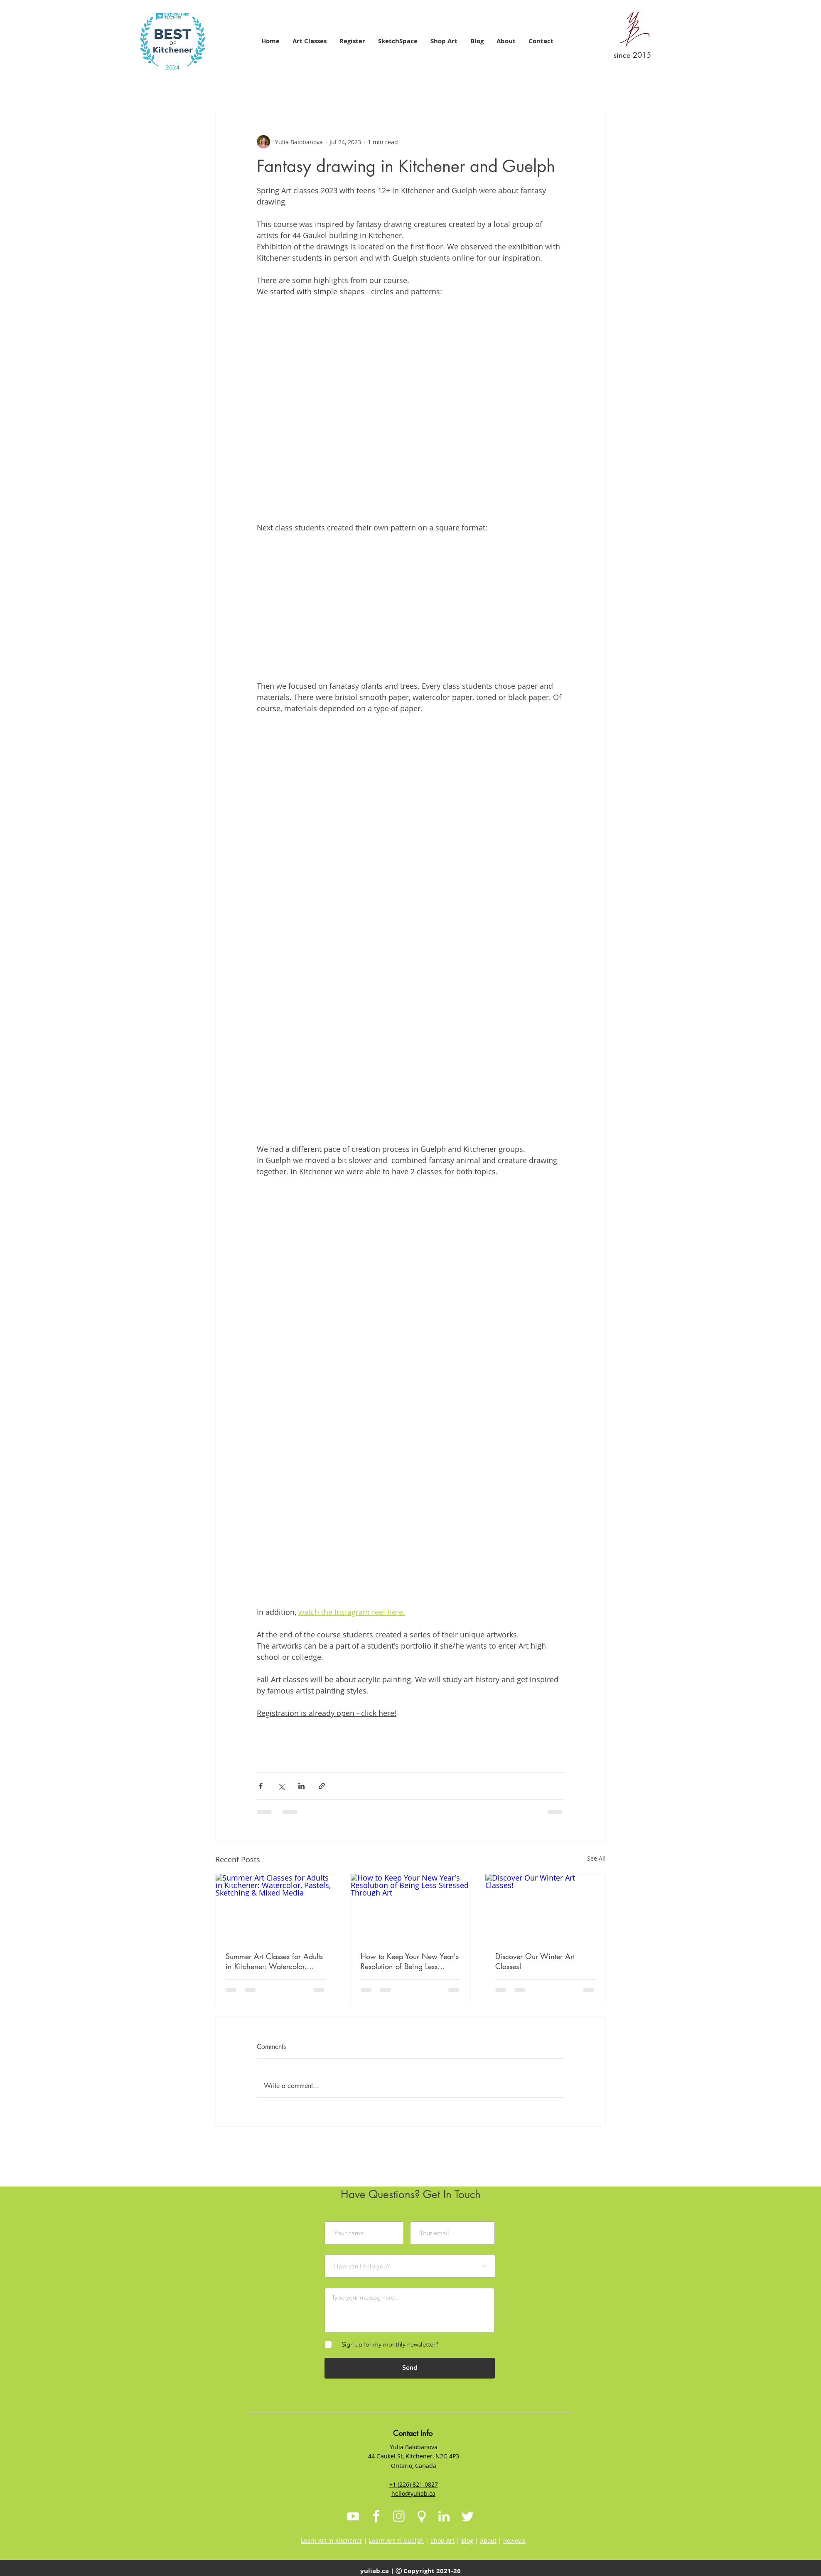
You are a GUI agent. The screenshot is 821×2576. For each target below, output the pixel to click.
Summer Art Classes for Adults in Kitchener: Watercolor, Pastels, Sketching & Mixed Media (274, 1961)
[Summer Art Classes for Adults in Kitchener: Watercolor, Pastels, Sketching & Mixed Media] (276, 1907)
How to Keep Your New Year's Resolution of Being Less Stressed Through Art (410, 1961)
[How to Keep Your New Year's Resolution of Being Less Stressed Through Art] (411, 1907)
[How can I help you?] (409, 2266)
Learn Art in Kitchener (331, 2540)
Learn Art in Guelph (396, 2540)
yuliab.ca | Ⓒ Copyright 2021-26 (410, 2570)
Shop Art (442, 2540)
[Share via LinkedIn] (301, 1786)
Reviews (514, 2540)
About (488, 2540)
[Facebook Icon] (376, 2517)
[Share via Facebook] (261, 1786)
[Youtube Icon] (353, 2517)
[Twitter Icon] (467, 2517)
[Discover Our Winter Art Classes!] (545, 1907)
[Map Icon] (421, 2517)
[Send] (409, 2368)
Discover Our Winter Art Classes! (535, 1961)
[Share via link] (322, 1786)
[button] (309, 41)
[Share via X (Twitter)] (281, 1786)
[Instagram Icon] (399, 2517)
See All (596, 1858)
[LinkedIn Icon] (444, 2517)
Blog (467, 2540)
